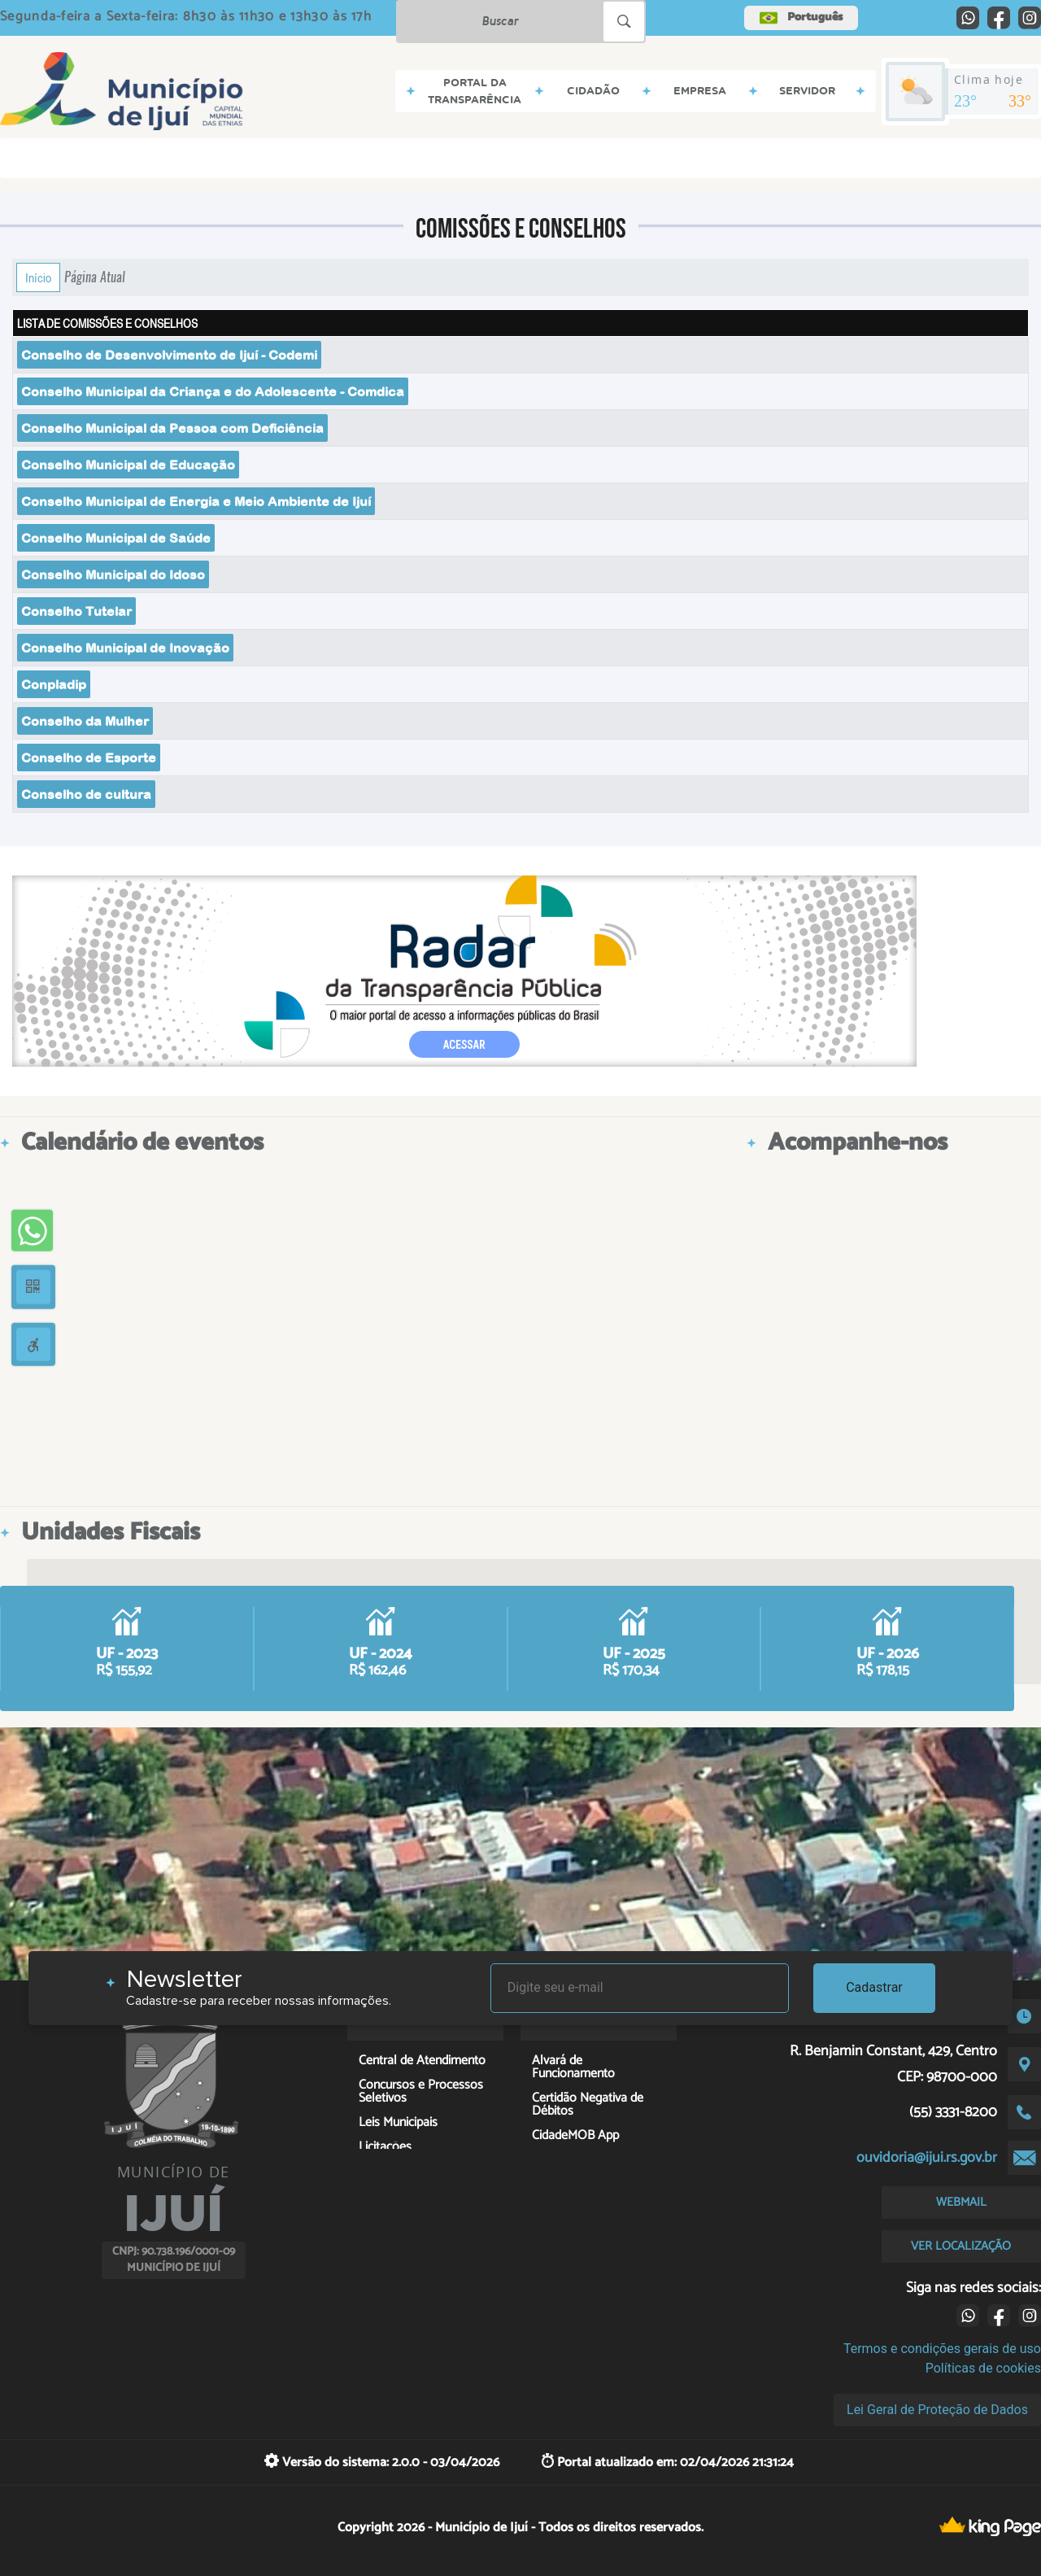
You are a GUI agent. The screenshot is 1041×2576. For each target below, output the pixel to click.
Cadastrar (874, 1987)
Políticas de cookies (983, 2368)
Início (38, 277)
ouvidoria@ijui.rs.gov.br (926, 2158)
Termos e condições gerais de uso (942, 2348)
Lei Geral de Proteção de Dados (937, 2409)
